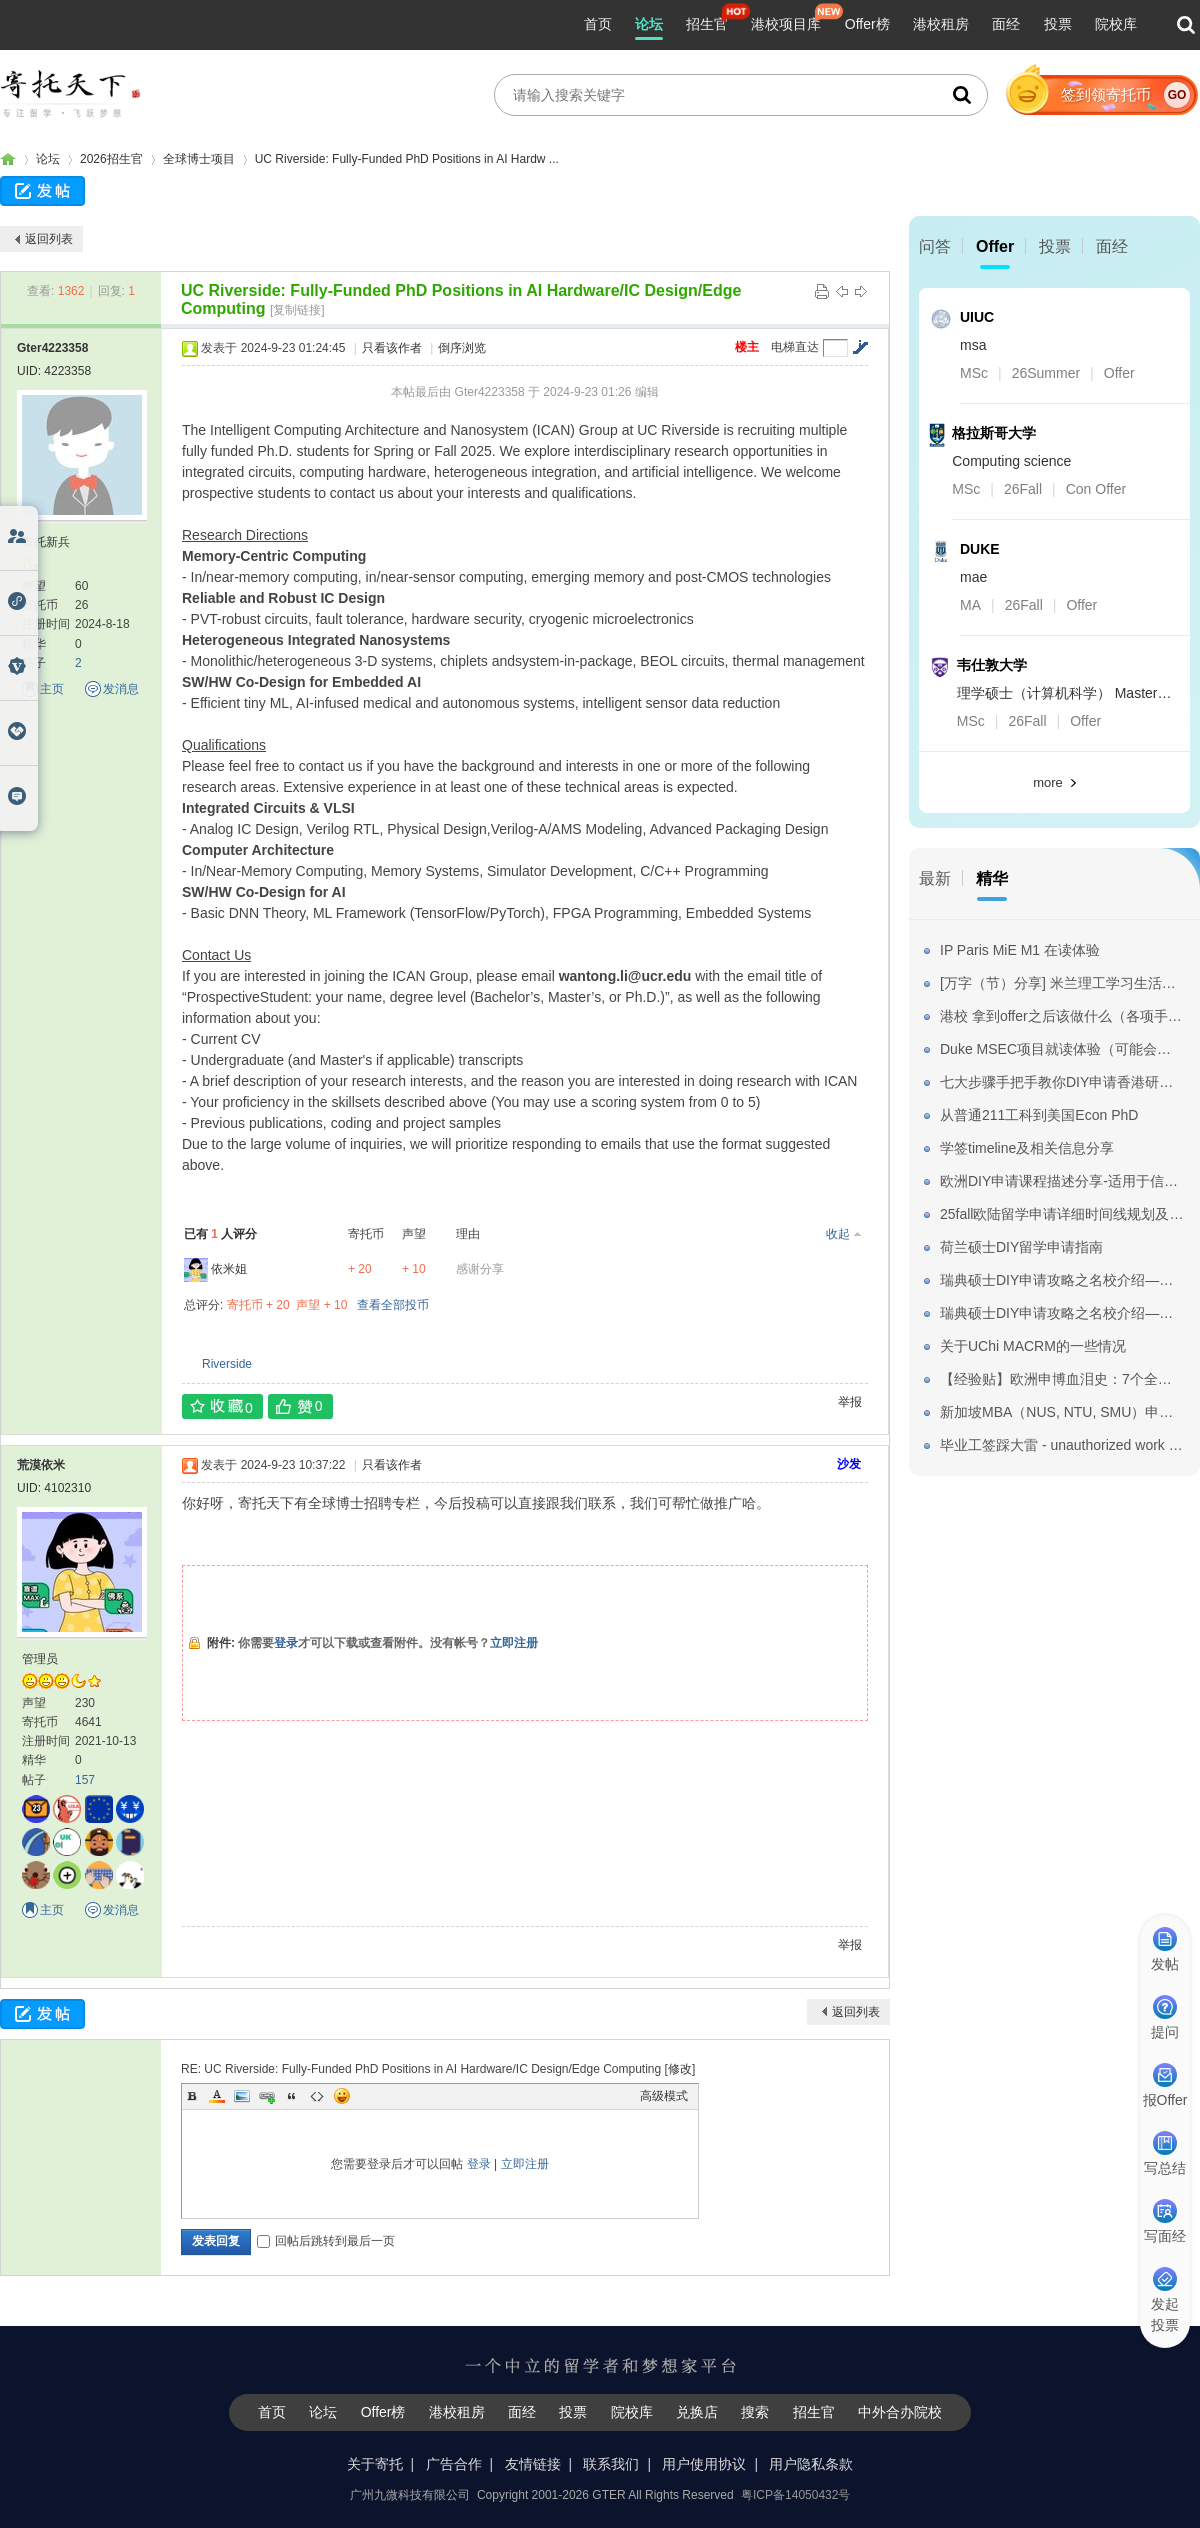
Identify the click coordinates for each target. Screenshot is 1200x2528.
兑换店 (697, 2412)
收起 (838, 1234)
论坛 (649, 24)
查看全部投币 (393, 1305)
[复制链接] (297, 310)
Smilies (342, 2096)
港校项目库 (786, 24)
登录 (286, 1643)
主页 (52, 689)
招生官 (707, 24)
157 (85, 1780)
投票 (1058, 24)
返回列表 (49, 239)
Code (317, 2096)
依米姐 (229, 1269)
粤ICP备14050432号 (795, 2495)
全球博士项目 (199, 159)
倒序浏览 (462, 348)
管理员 (40, 1659)
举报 (850, 1402)
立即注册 (514, 1643)
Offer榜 (867, 24)
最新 (935, 878)
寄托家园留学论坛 (8, 159)
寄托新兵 (46, 542)
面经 (1006, 24)
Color (217, 2096)
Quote (292, 2096)
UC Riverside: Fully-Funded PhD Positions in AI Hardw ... (407, 159)
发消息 (121, 689)
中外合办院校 (900, 2412)
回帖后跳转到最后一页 (326, 2241)
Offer (995, 246)
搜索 (755, 2412)
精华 (992, 878)
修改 (680, 2069)
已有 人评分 (220, 1234)
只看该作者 (392, 348)
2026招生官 (111, 159)
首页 (598, 24)
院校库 (1116, 24)
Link (267, 2096)
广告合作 (454, 2464)
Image (242, 2096)
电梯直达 (795, 347)
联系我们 (611, 2464)
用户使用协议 (704, 2464)
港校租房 (941, 24)
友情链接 (533, 2464)
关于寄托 (375, 2464)
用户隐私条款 (811, 2464)
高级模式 (664, 2096)
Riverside (227, 1364)
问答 (935, 246)
